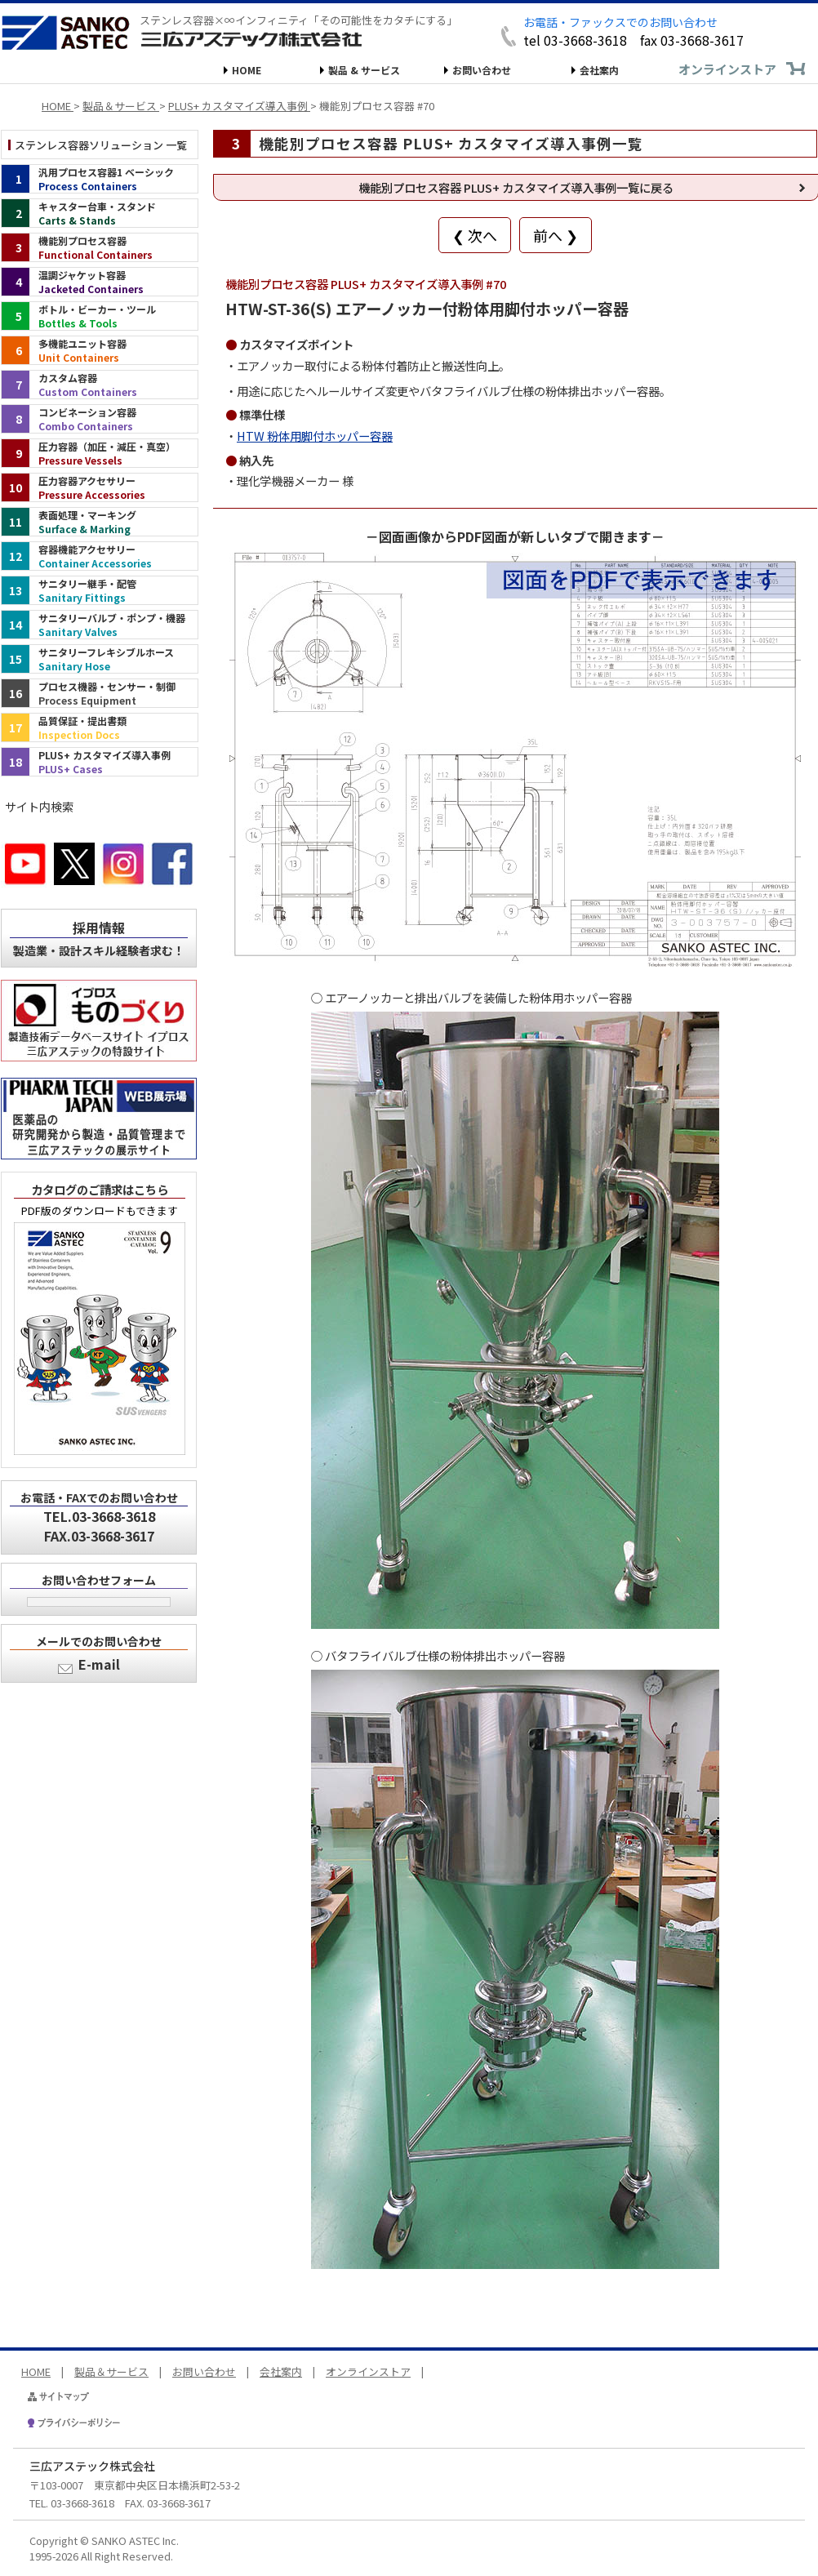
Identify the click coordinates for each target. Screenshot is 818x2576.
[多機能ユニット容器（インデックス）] (100, 350)
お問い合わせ (481, 70)
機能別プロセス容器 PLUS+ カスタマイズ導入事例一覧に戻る (516, 187)
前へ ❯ (555, 235)
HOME (246, 70)
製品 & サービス (364, 70)
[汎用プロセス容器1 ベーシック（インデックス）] (100, 179)
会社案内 (599, 70)
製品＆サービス (111, 2371)
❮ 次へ (474, 235)
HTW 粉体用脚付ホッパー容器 (315, 435)
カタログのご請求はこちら (99, 1189)
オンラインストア (727, 69)
